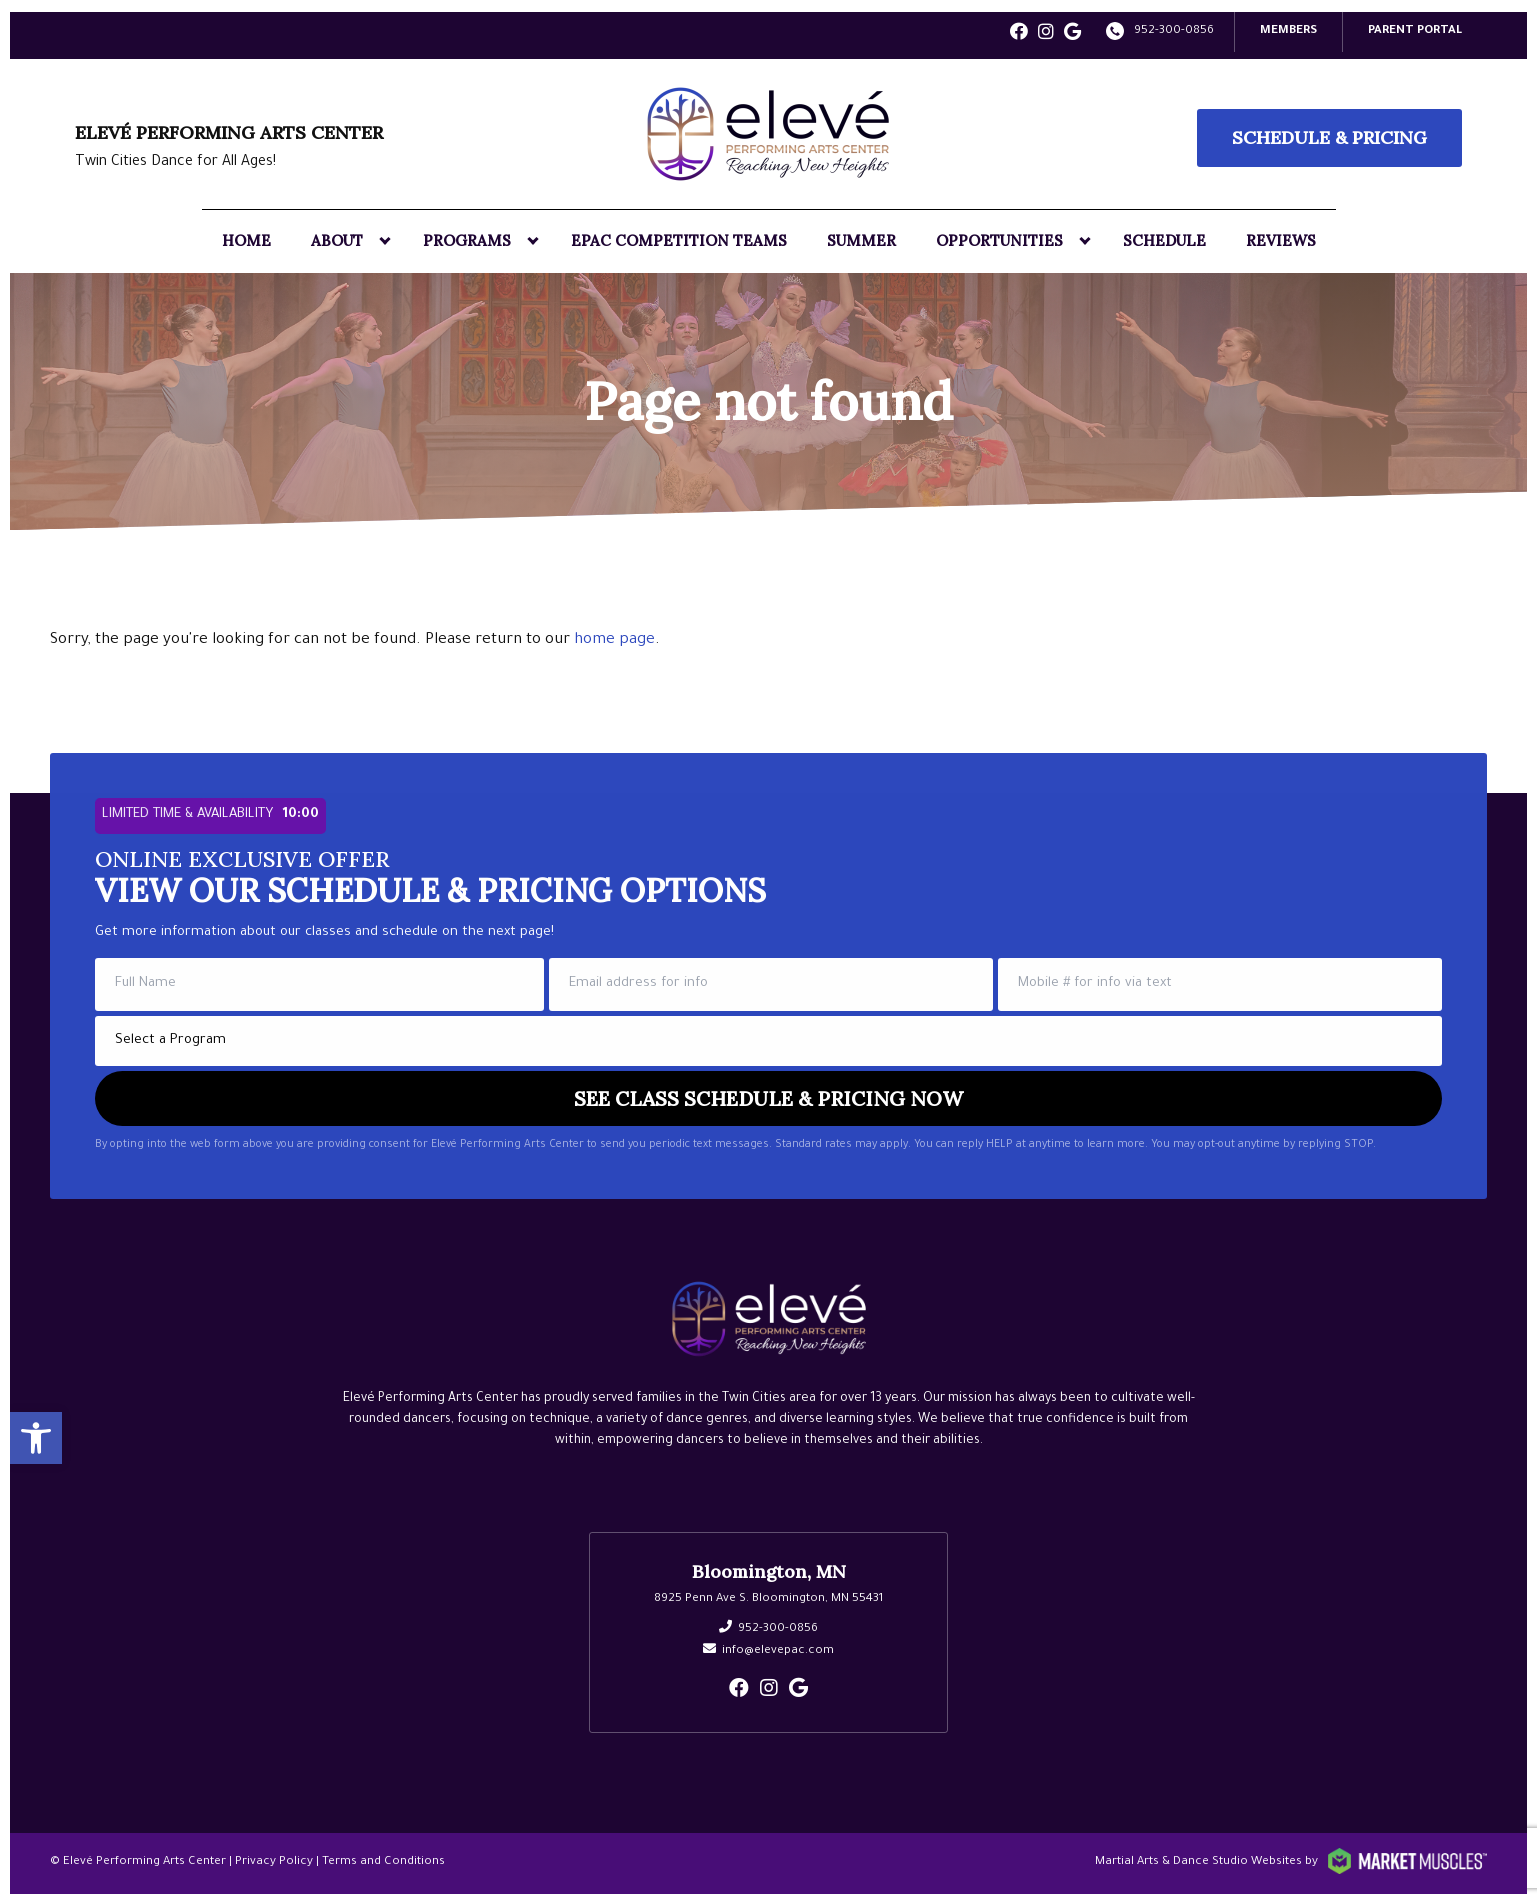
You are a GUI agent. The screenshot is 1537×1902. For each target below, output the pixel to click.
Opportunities (999, 238)
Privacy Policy (274, 1860)
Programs (467, 238)
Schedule (1164, 238)
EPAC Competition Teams (679, 238)
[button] (36, 1434)
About (337, 238)
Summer (861, 238)
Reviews (1281, 238)
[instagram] (1046, 33)
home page (614, 638)
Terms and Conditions (383, 1860)
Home (246, 238)
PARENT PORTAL (1415, 29)
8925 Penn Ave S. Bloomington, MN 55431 (768, 1597)
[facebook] (1019, 33)
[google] (1072, 33)
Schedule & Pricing (1329, 135)
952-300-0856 (1174, 29)
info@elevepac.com (778, 1649)
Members (1288, 29)
